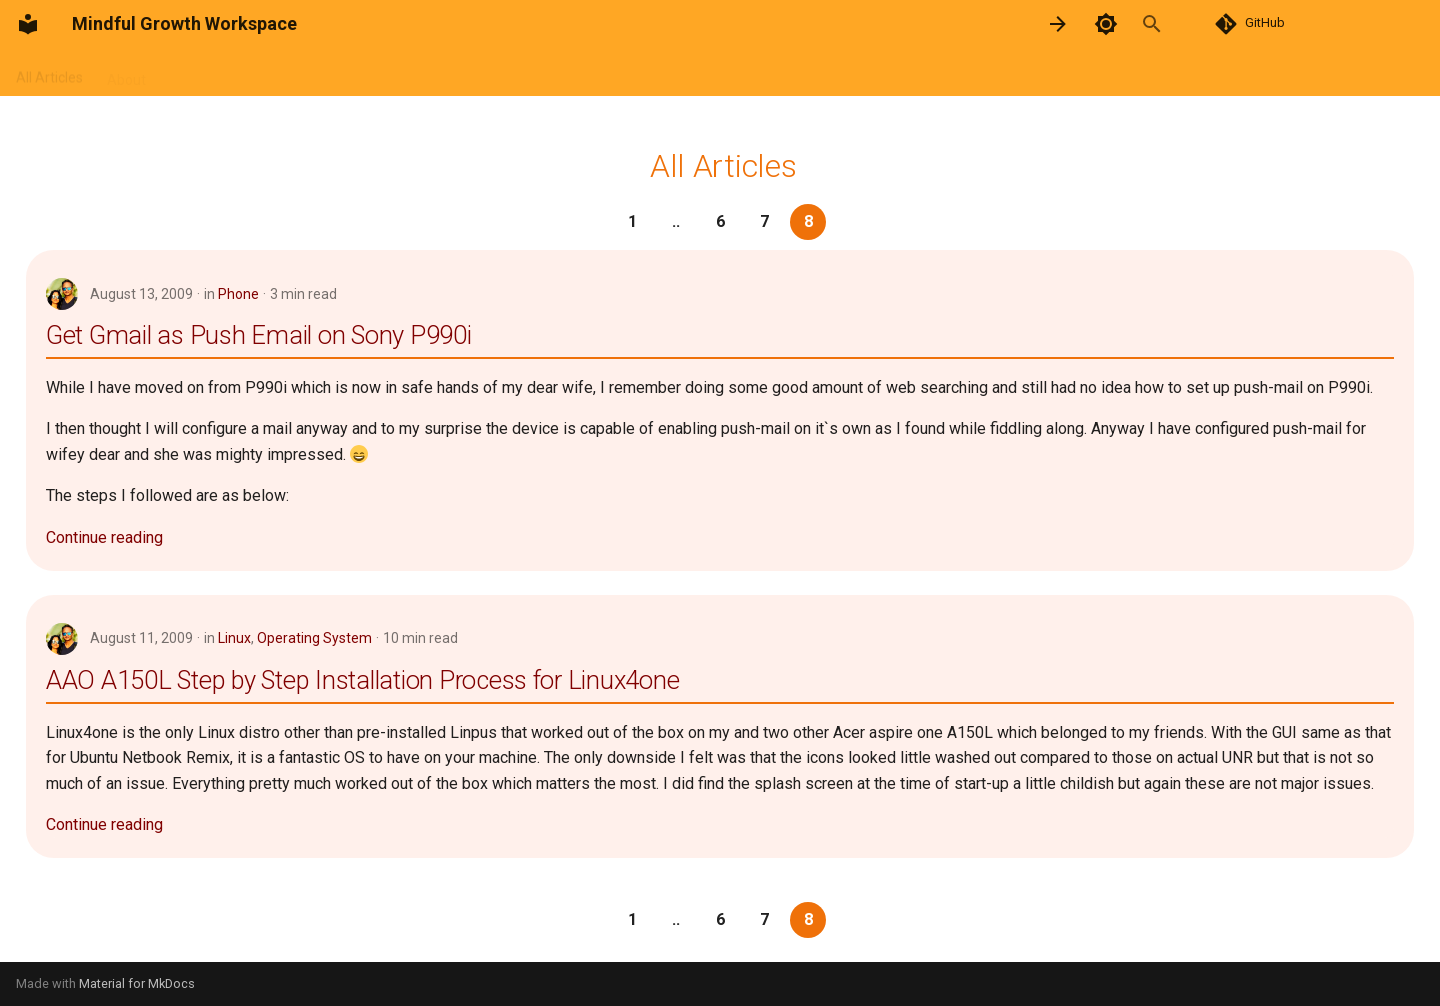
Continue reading (104, 537)
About (126, 73)
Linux (234, 638)
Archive (354, 73)
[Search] (1174, 24)
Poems (192, 73)
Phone (238, 294)
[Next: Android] (1058, 24)
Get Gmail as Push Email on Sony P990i (259, 335)
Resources (272, 73)
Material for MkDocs (137, 983)
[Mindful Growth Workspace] (28, 24)
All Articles (49, 73)
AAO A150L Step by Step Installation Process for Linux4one (362, 680)
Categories (436, 73)
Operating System (314, 638)
